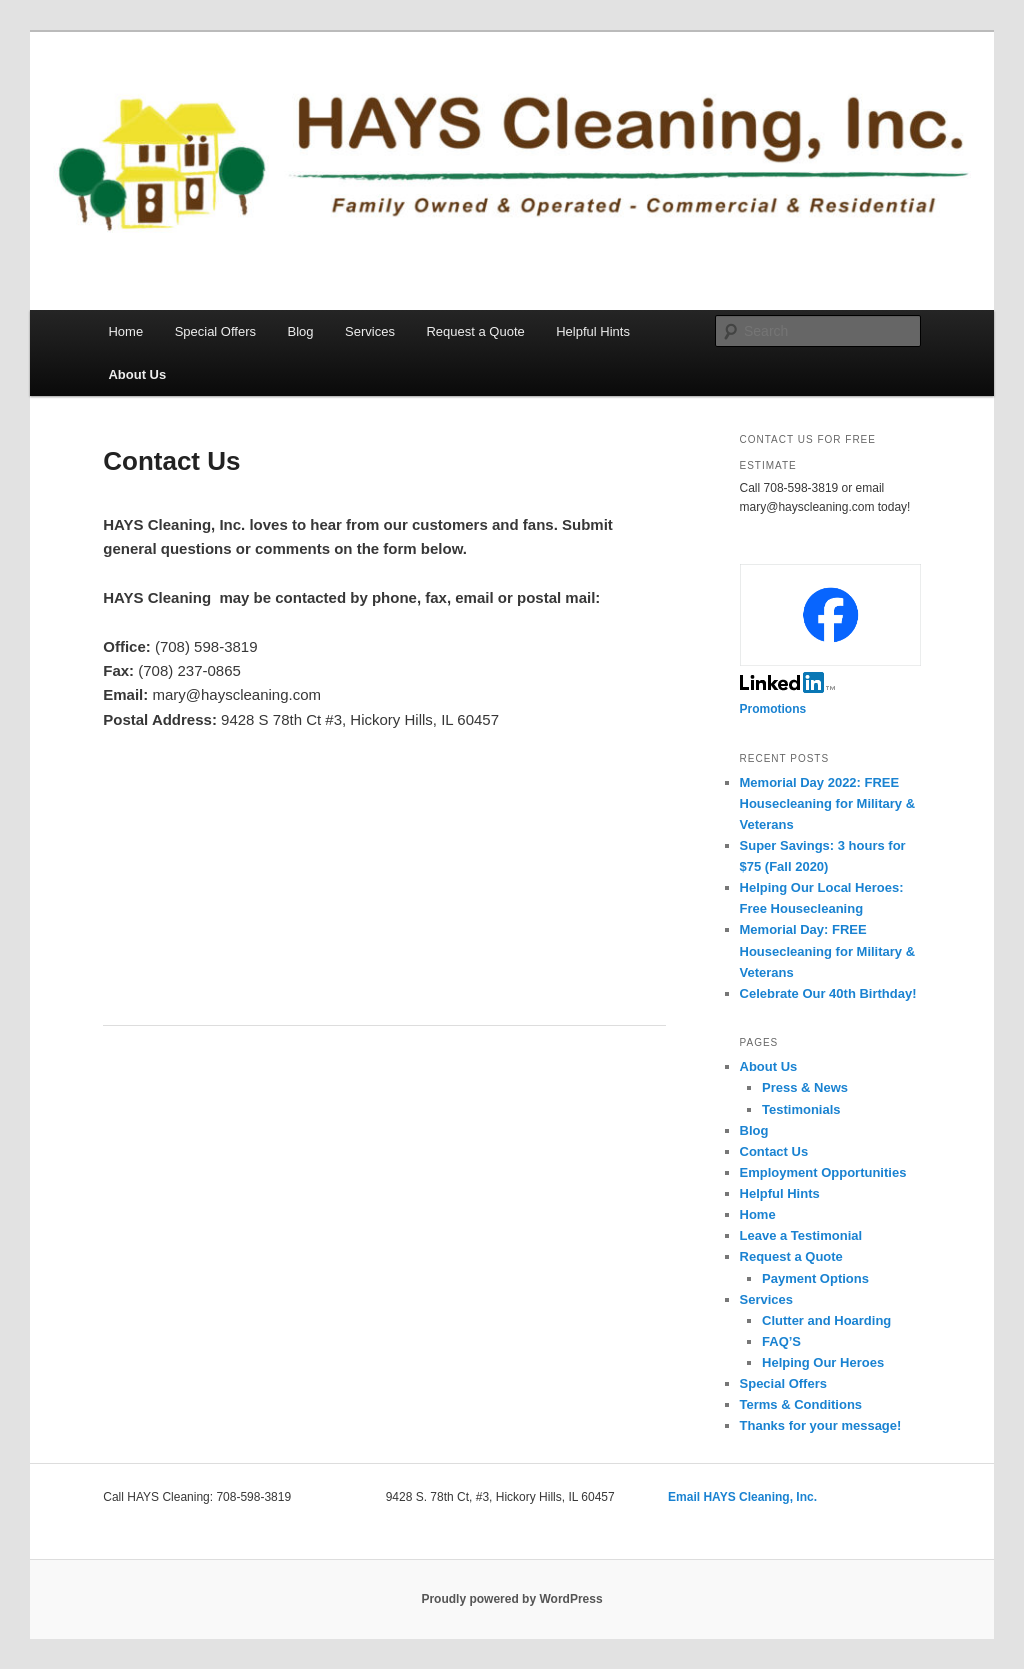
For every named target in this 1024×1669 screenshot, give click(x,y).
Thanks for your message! (821, 1425)
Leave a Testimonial (801, 1235)
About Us (137, 374)
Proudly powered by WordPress (511, 1599)
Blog (301, 331)
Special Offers (215, 331)
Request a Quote (475, 331)
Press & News (805, 1087)
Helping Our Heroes (823, 1362)
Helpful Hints (593, 331)
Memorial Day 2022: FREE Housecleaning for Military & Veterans (828, 803)
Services (370, 331)
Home (125, 331)
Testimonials (801, 1109)
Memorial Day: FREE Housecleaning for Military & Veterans (828, 950)
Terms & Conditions (801, 1404)
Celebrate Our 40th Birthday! (828, 993)
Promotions (773, 709)
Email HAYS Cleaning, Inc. (742, 1497)
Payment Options (815, 1278)
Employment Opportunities (823, 1172)
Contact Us (774, 1151)
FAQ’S (781, 1341)
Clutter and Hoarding (826, 1320)
